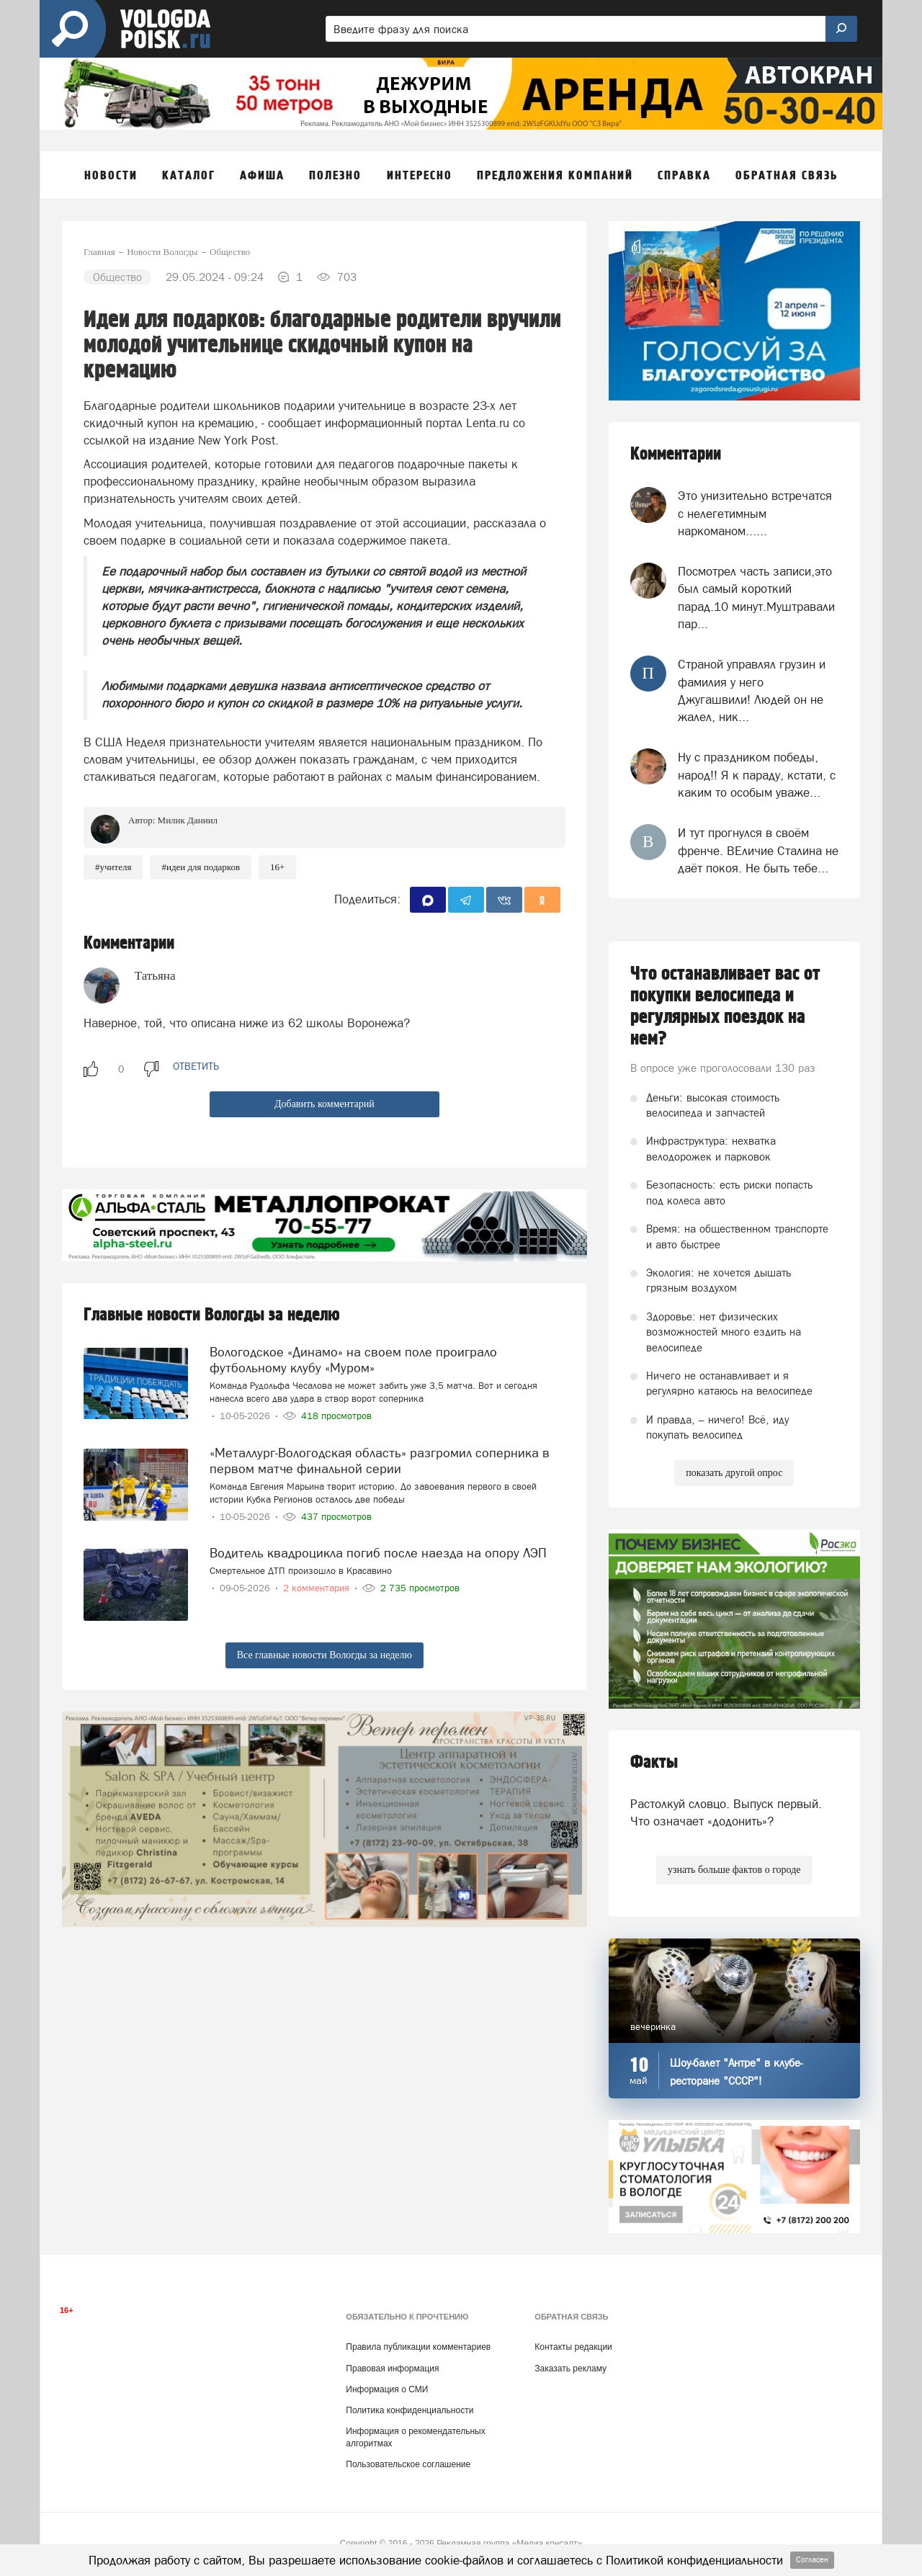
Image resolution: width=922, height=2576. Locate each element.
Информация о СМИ (387, 2389)
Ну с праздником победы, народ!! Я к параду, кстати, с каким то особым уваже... (757, 775)
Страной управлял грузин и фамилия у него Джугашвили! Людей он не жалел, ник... (751, 690)
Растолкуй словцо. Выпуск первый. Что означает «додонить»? (726, 1812)
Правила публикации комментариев (418, 2347)
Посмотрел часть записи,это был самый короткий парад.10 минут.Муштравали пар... (756, 597)
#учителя (113, 867)
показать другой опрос (734, 1472)
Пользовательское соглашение (408, 2464)
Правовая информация (392, 2368)
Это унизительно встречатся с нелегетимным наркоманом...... (755, 513)
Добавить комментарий (324, 1104)
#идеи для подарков (200, 867)
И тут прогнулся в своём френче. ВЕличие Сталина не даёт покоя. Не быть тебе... (758, 850)
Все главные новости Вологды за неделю (324, 1655)
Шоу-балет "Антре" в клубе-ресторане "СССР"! (736, 2072)
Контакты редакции (573, 2347)
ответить (196, 1066)
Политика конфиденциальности (409, 2410)
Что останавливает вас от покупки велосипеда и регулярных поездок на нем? (725, 1006)
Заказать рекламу (570, 2368)
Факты (654, 1762)
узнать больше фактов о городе (734, 1869)
